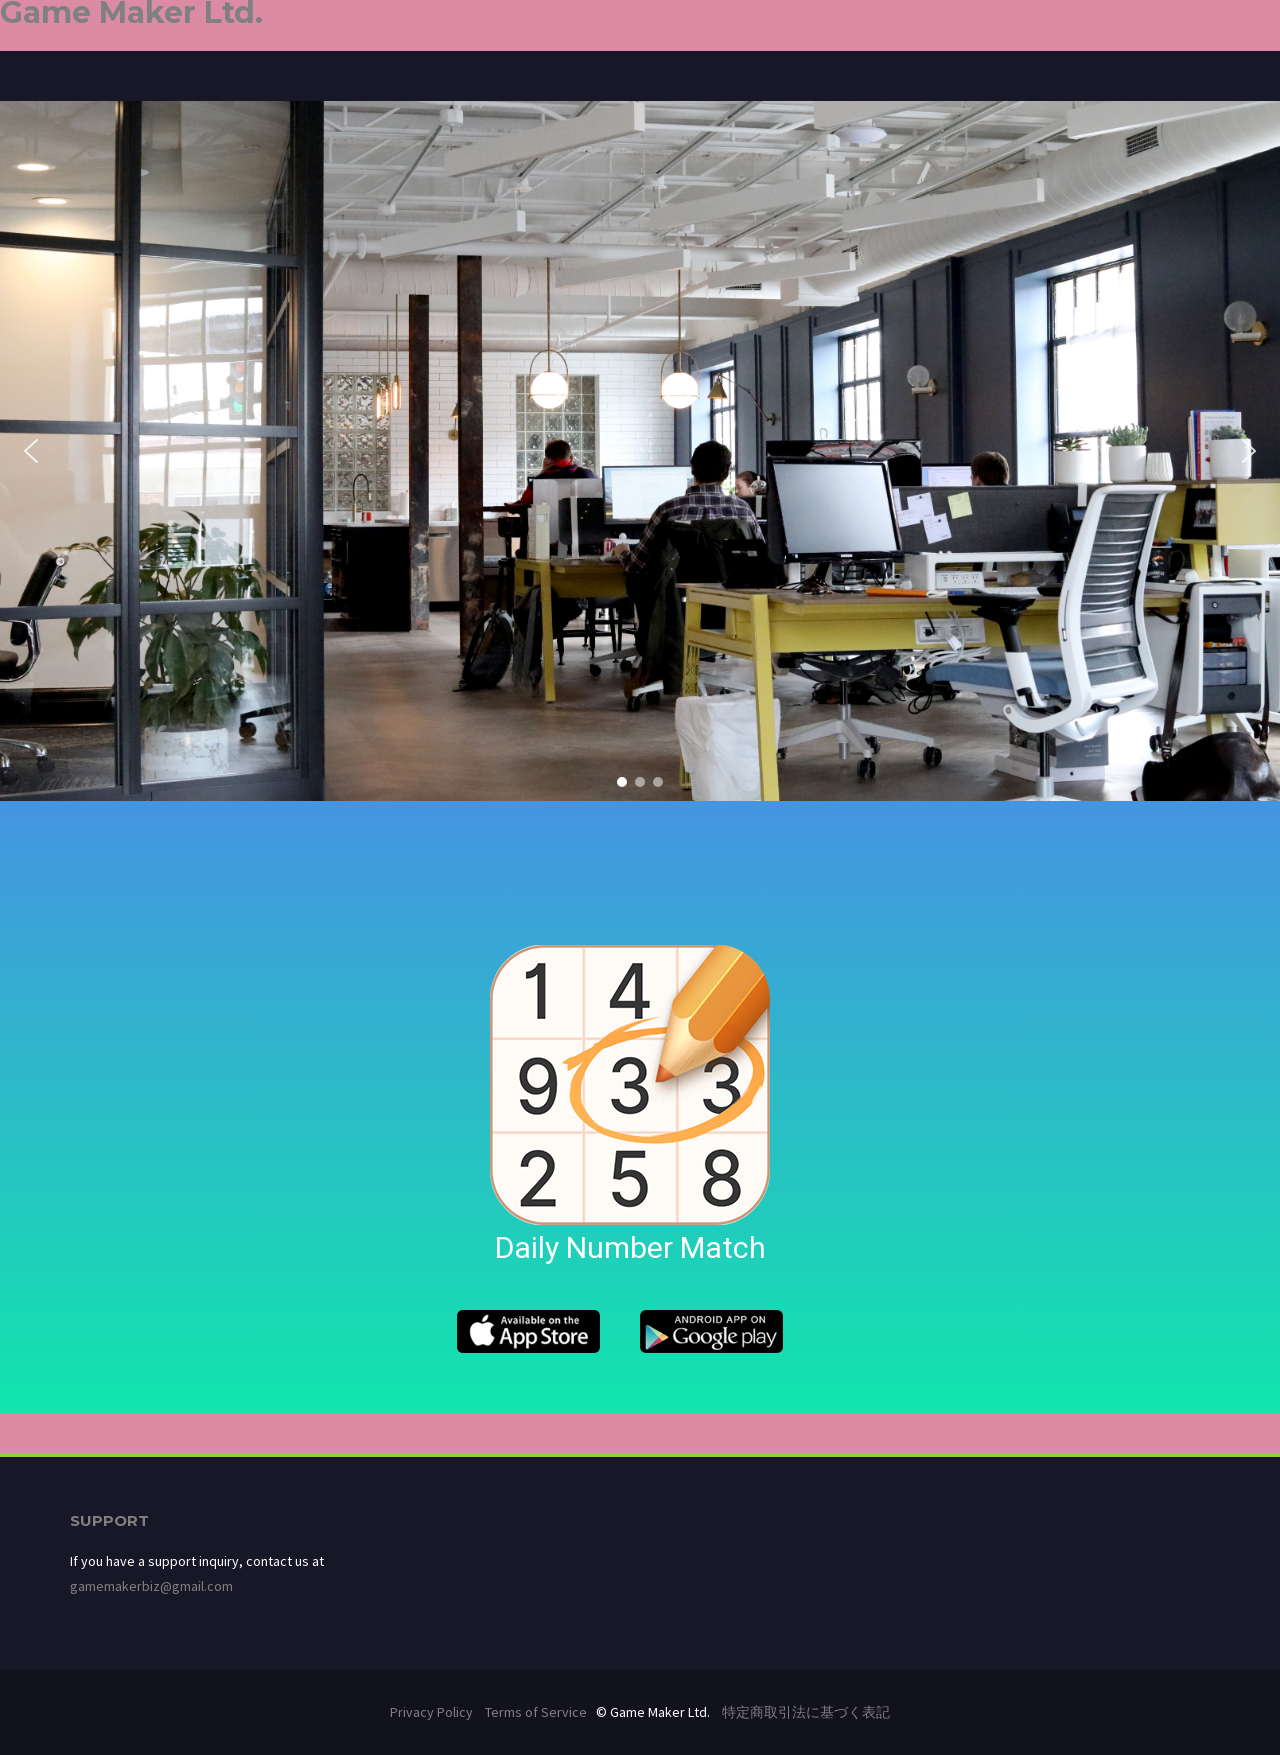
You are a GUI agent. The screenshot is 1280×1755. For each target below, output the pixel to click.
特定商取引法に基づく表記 (806, 1712)
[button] (31, 451)
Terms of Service (536, 1712)
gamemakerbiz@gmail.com (151, 1586)
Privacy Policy (431, 1712)
